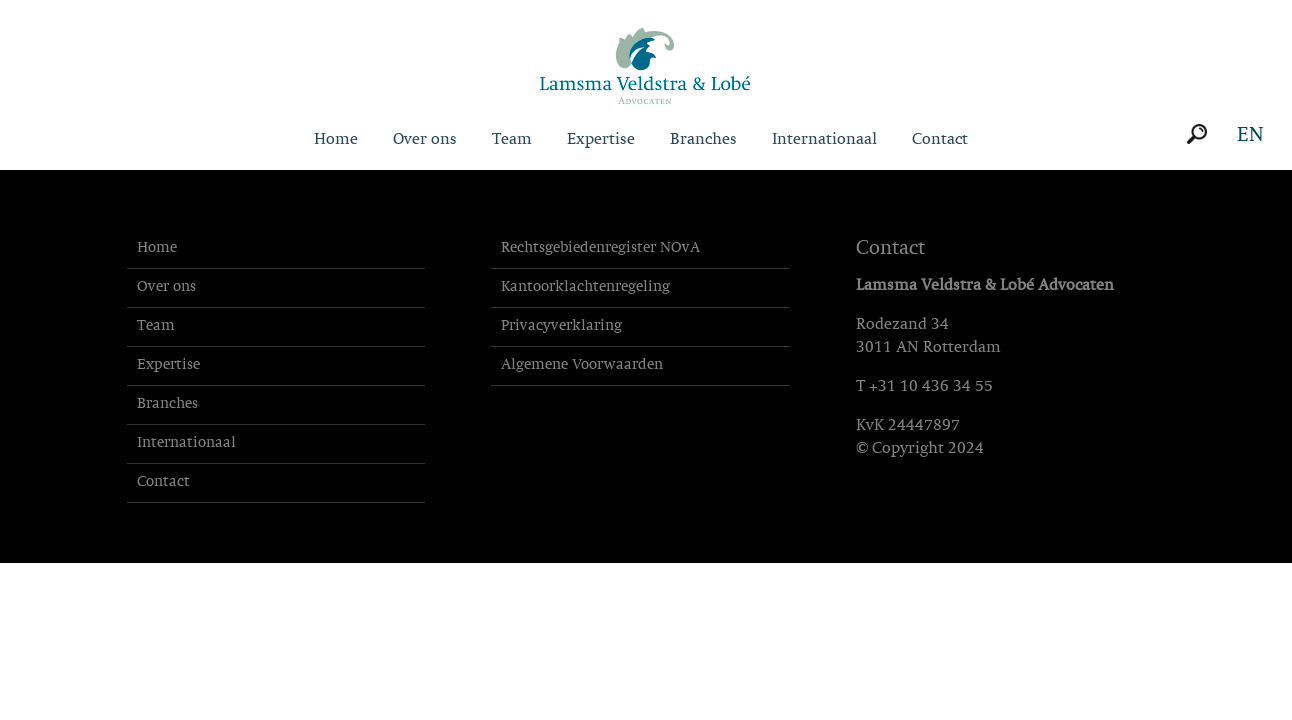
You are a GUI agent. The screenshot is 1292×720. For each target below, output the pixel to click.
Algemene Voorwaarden (582, 365)
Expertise (601, 140)
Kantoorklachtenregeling (585, 287)
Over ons (425, 140)
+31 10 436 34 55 (931, 387)
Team (512, 140)
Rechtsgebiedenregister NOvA (600, 248)
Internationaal (824, 140)
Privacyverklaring (561, 326)
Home (336, 140)
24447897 (924, 426)
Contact (940, 140)
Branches (703, 140)
